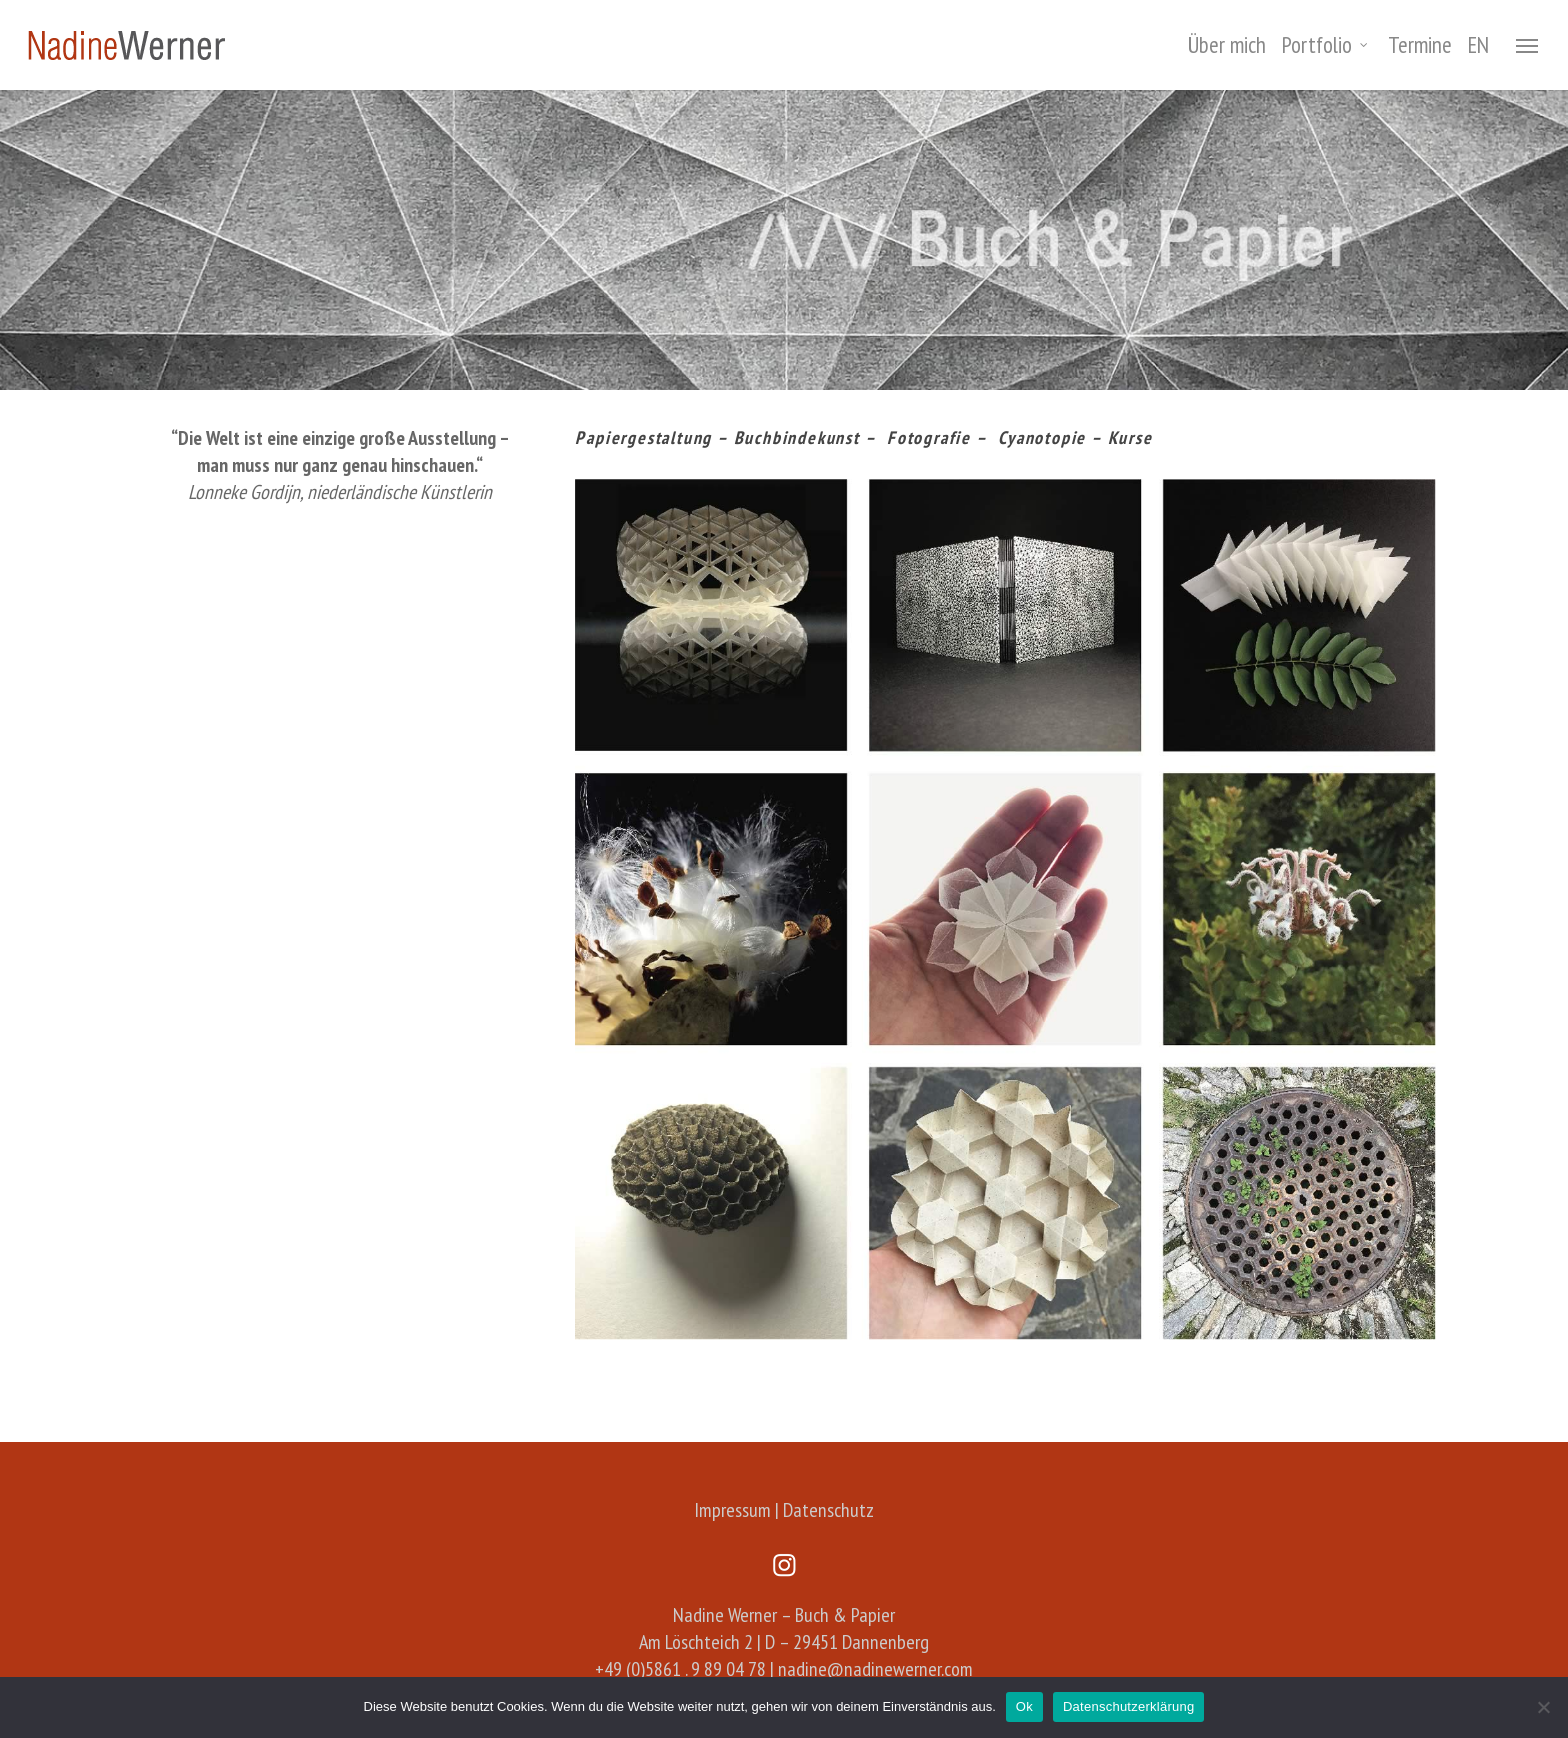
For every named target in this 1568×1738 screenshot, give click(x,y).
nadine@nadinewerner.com (875, 1669)
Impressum (732, 1510)
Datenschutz (828, 1510)
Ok (1024, 1706)
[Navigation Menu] (1528, 45)
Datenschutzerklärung (1128, 1706)
